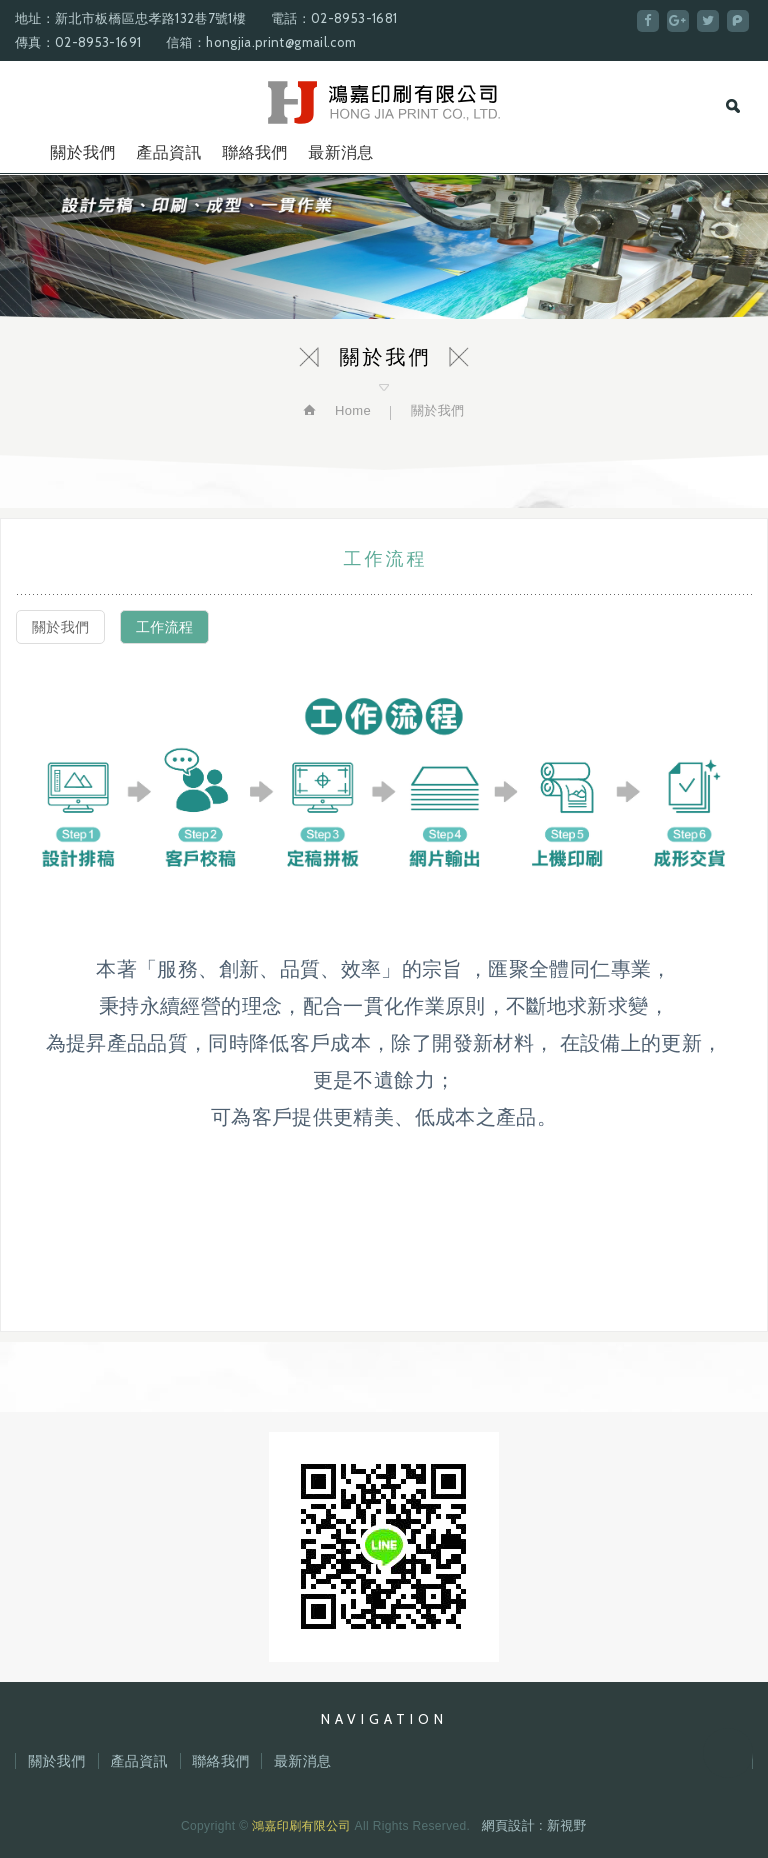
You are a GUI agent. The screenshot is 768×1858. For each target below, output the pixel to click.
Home (351, 410)
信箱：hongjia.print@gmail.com (261, 42)
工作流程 (164, 627)
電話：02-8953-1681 (334, 18)
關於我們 (82, 152)
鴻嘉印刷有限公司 (384, 102)
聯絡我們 (254, 152)
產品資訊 (168, 152)
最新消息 (340, 152)
